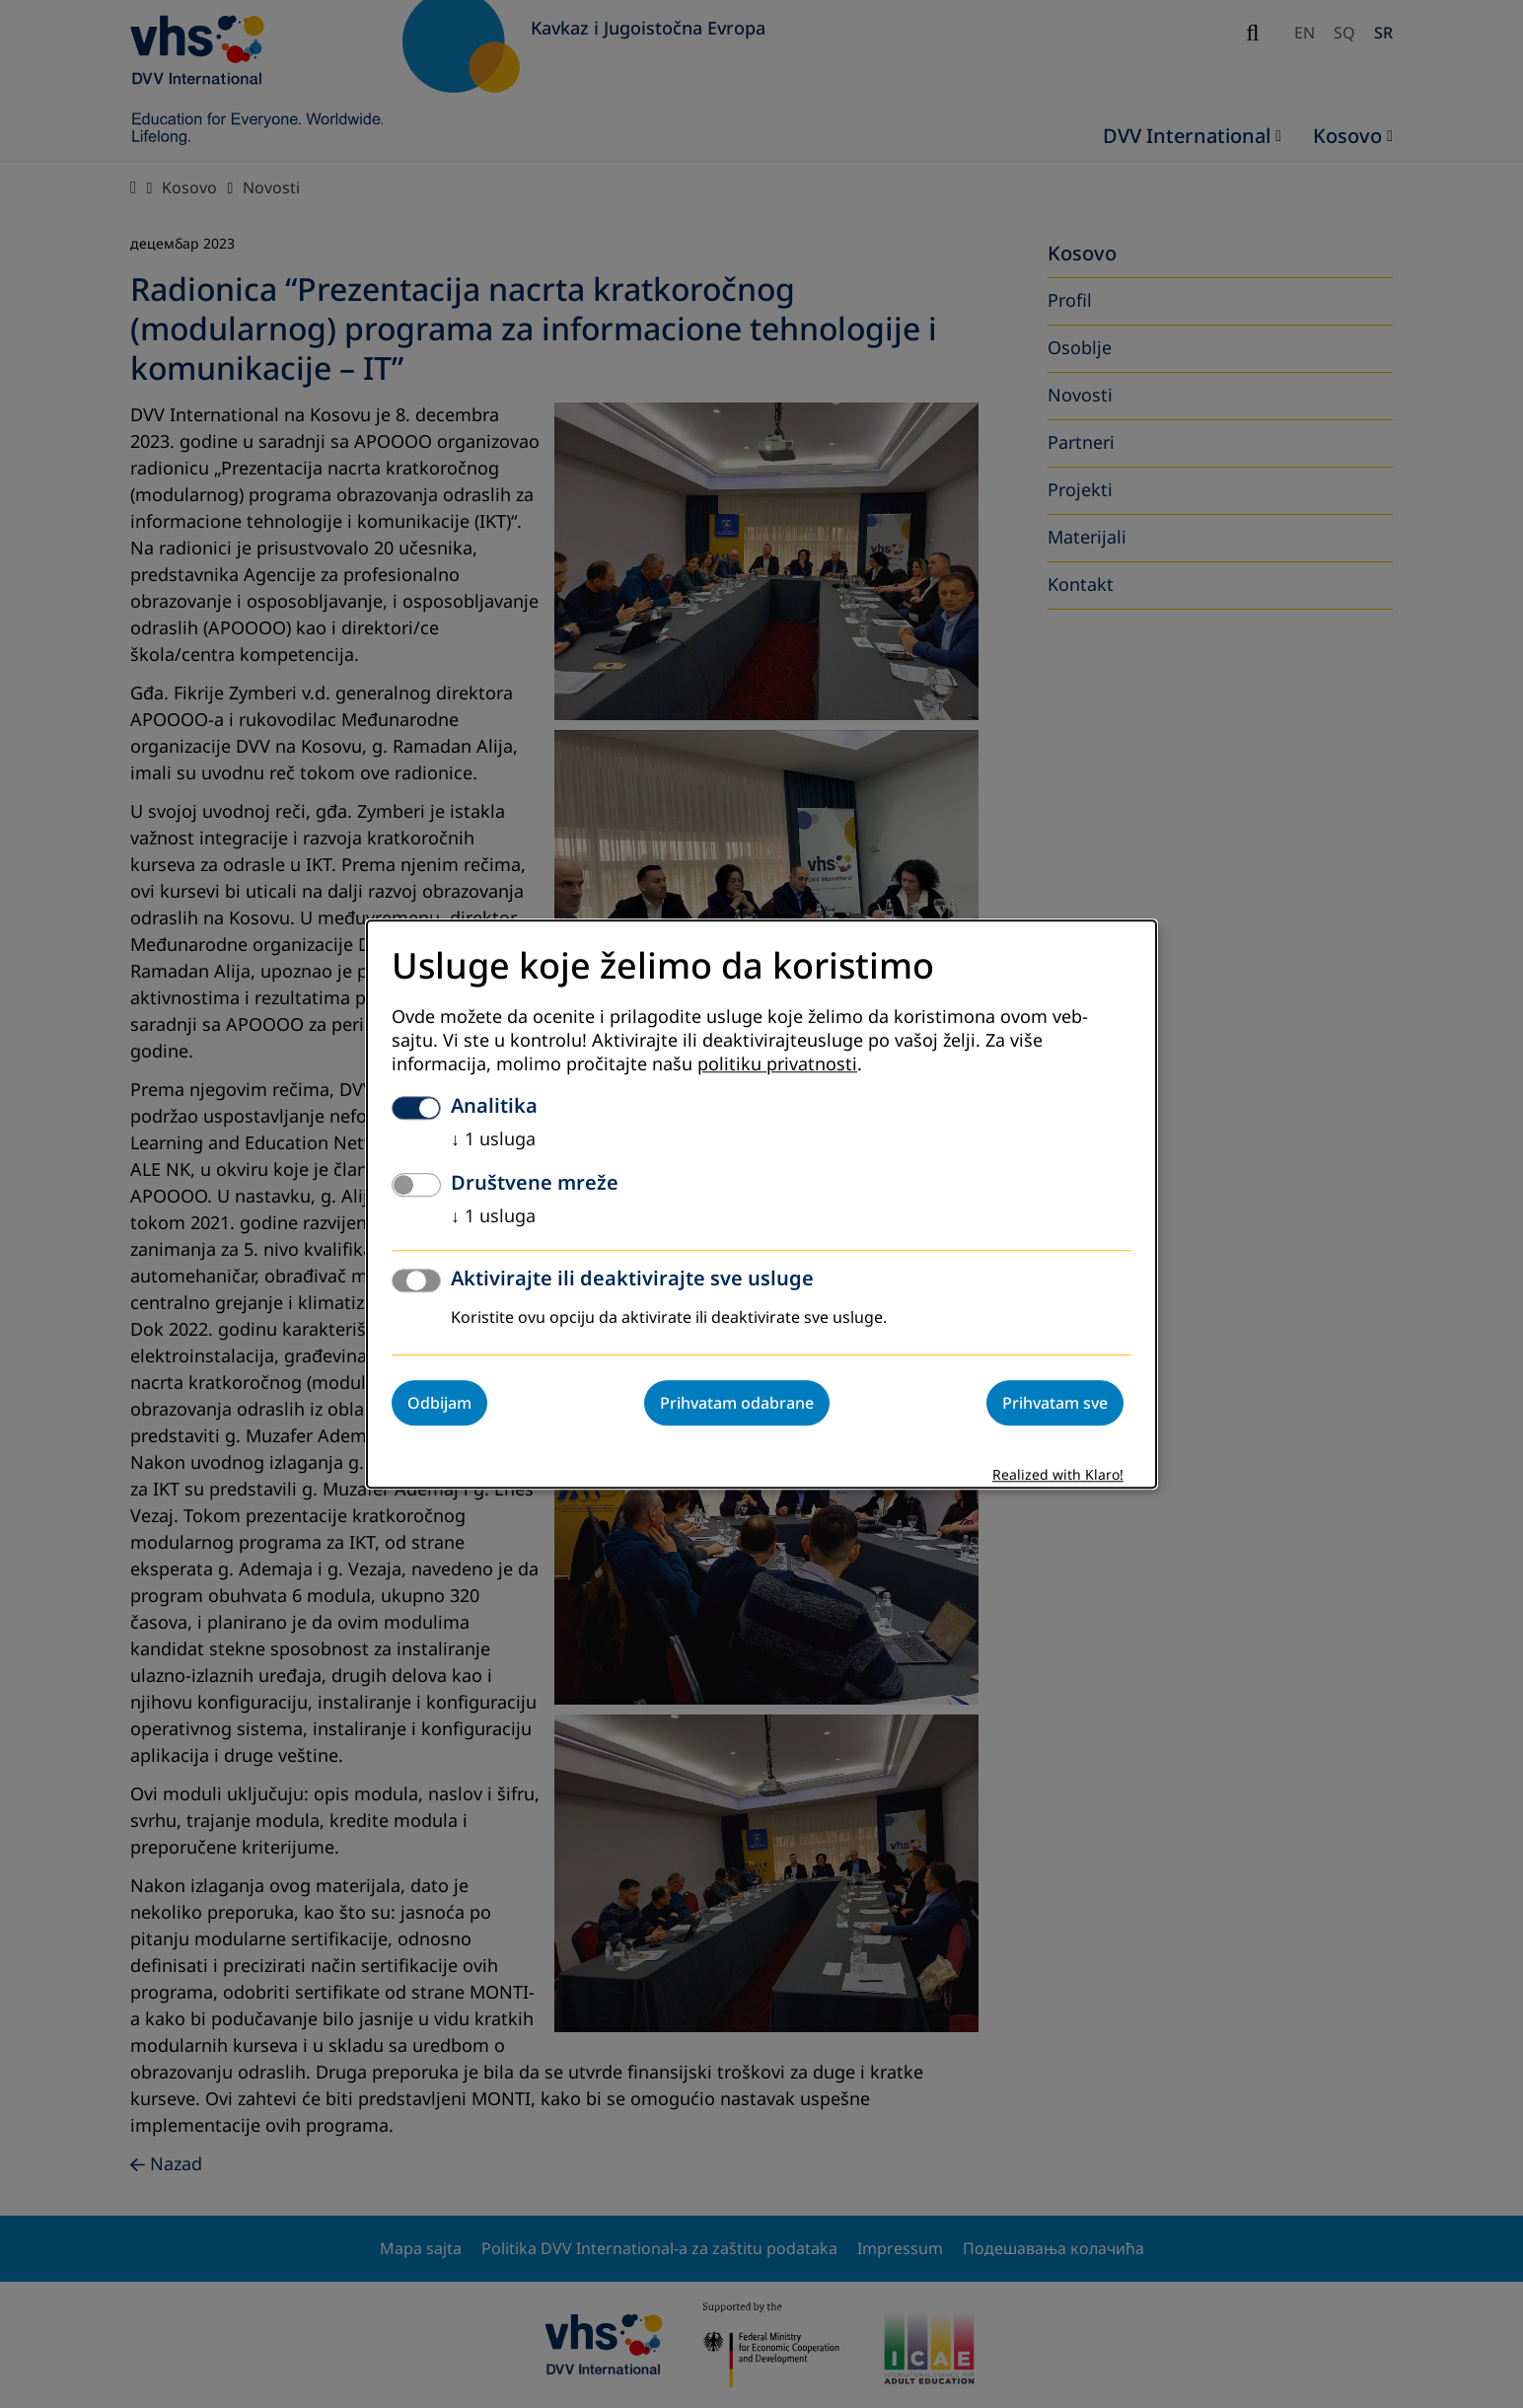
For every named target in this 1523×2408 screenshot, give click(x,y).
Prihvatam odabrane (737, 1403)
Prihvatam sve (1055, 1403)
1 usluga (493, 1139)
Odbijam (439, 1403)
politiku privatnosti (777, 1064)
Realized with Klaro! (1058, 1475)
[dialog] (761, 1204)
